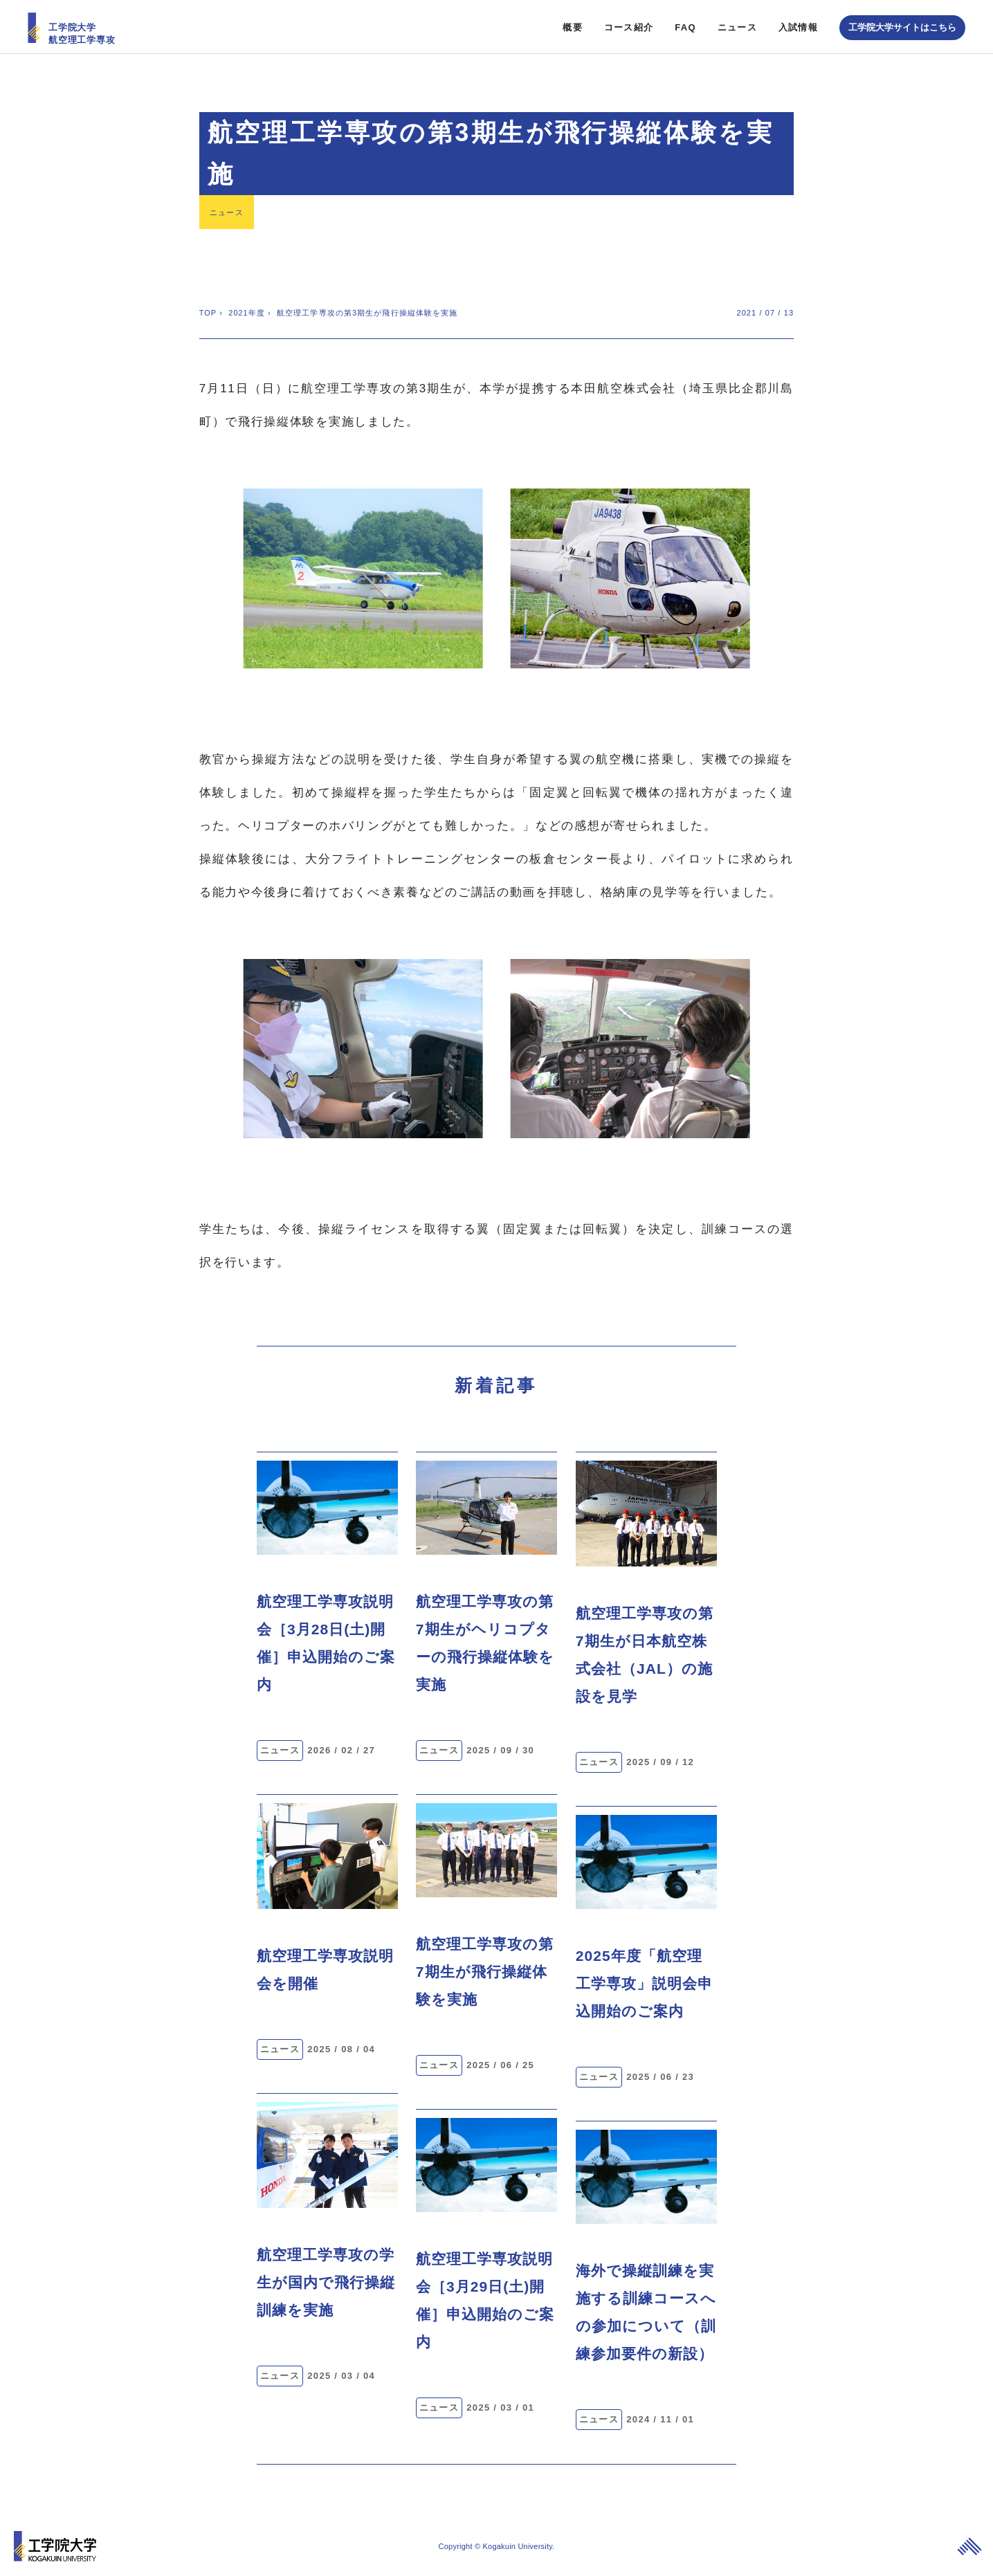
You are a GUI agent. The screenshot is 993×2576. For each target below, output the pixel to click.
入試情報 (798, 24)
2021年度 (247, 311)
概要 (573, 24)
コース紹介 (629, 24)
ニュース (737, 24)
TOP (208, 311)
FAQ (685, 24)
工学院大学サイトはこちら (902, 24)
